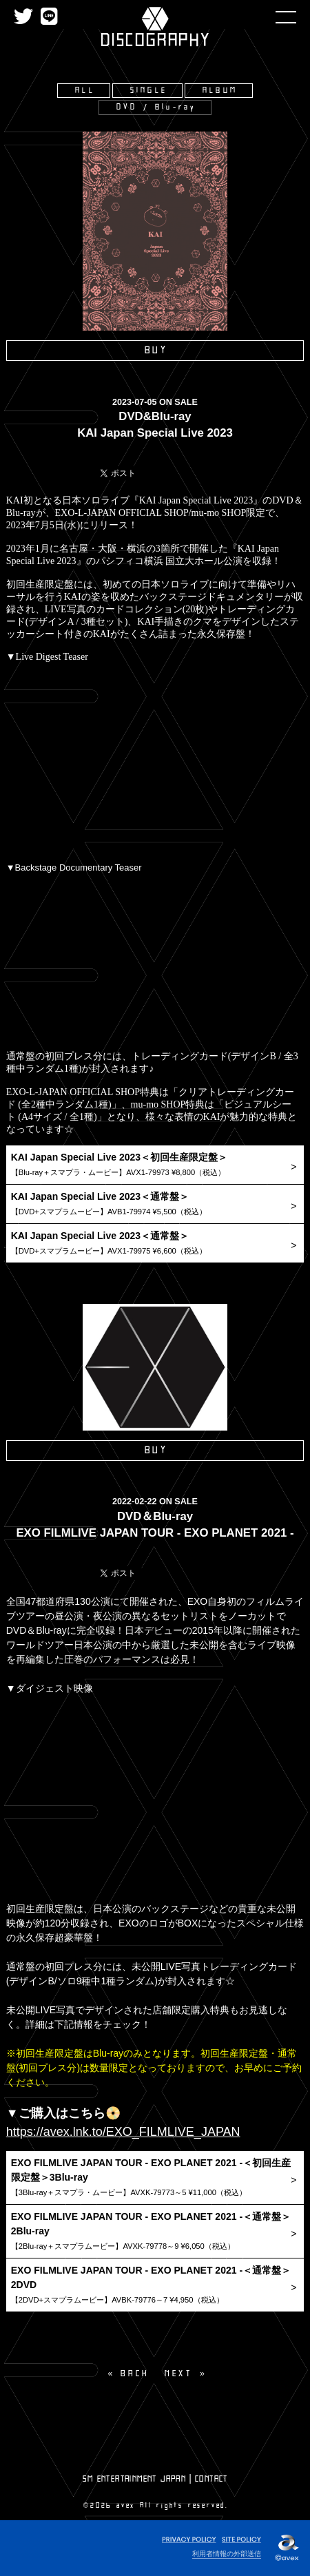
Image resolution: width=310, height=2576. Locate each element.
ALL (85, 90)
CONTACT (211, 2479)
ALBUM (220, 90)
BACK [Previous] (135, 2373)
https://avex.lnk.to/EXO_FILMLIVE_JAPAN (123, 2132)
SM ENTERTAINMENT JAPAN (134, 2479)
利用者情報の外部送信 (226, 2553)
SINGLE (148, 90)
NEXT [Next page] (178, 2373)
